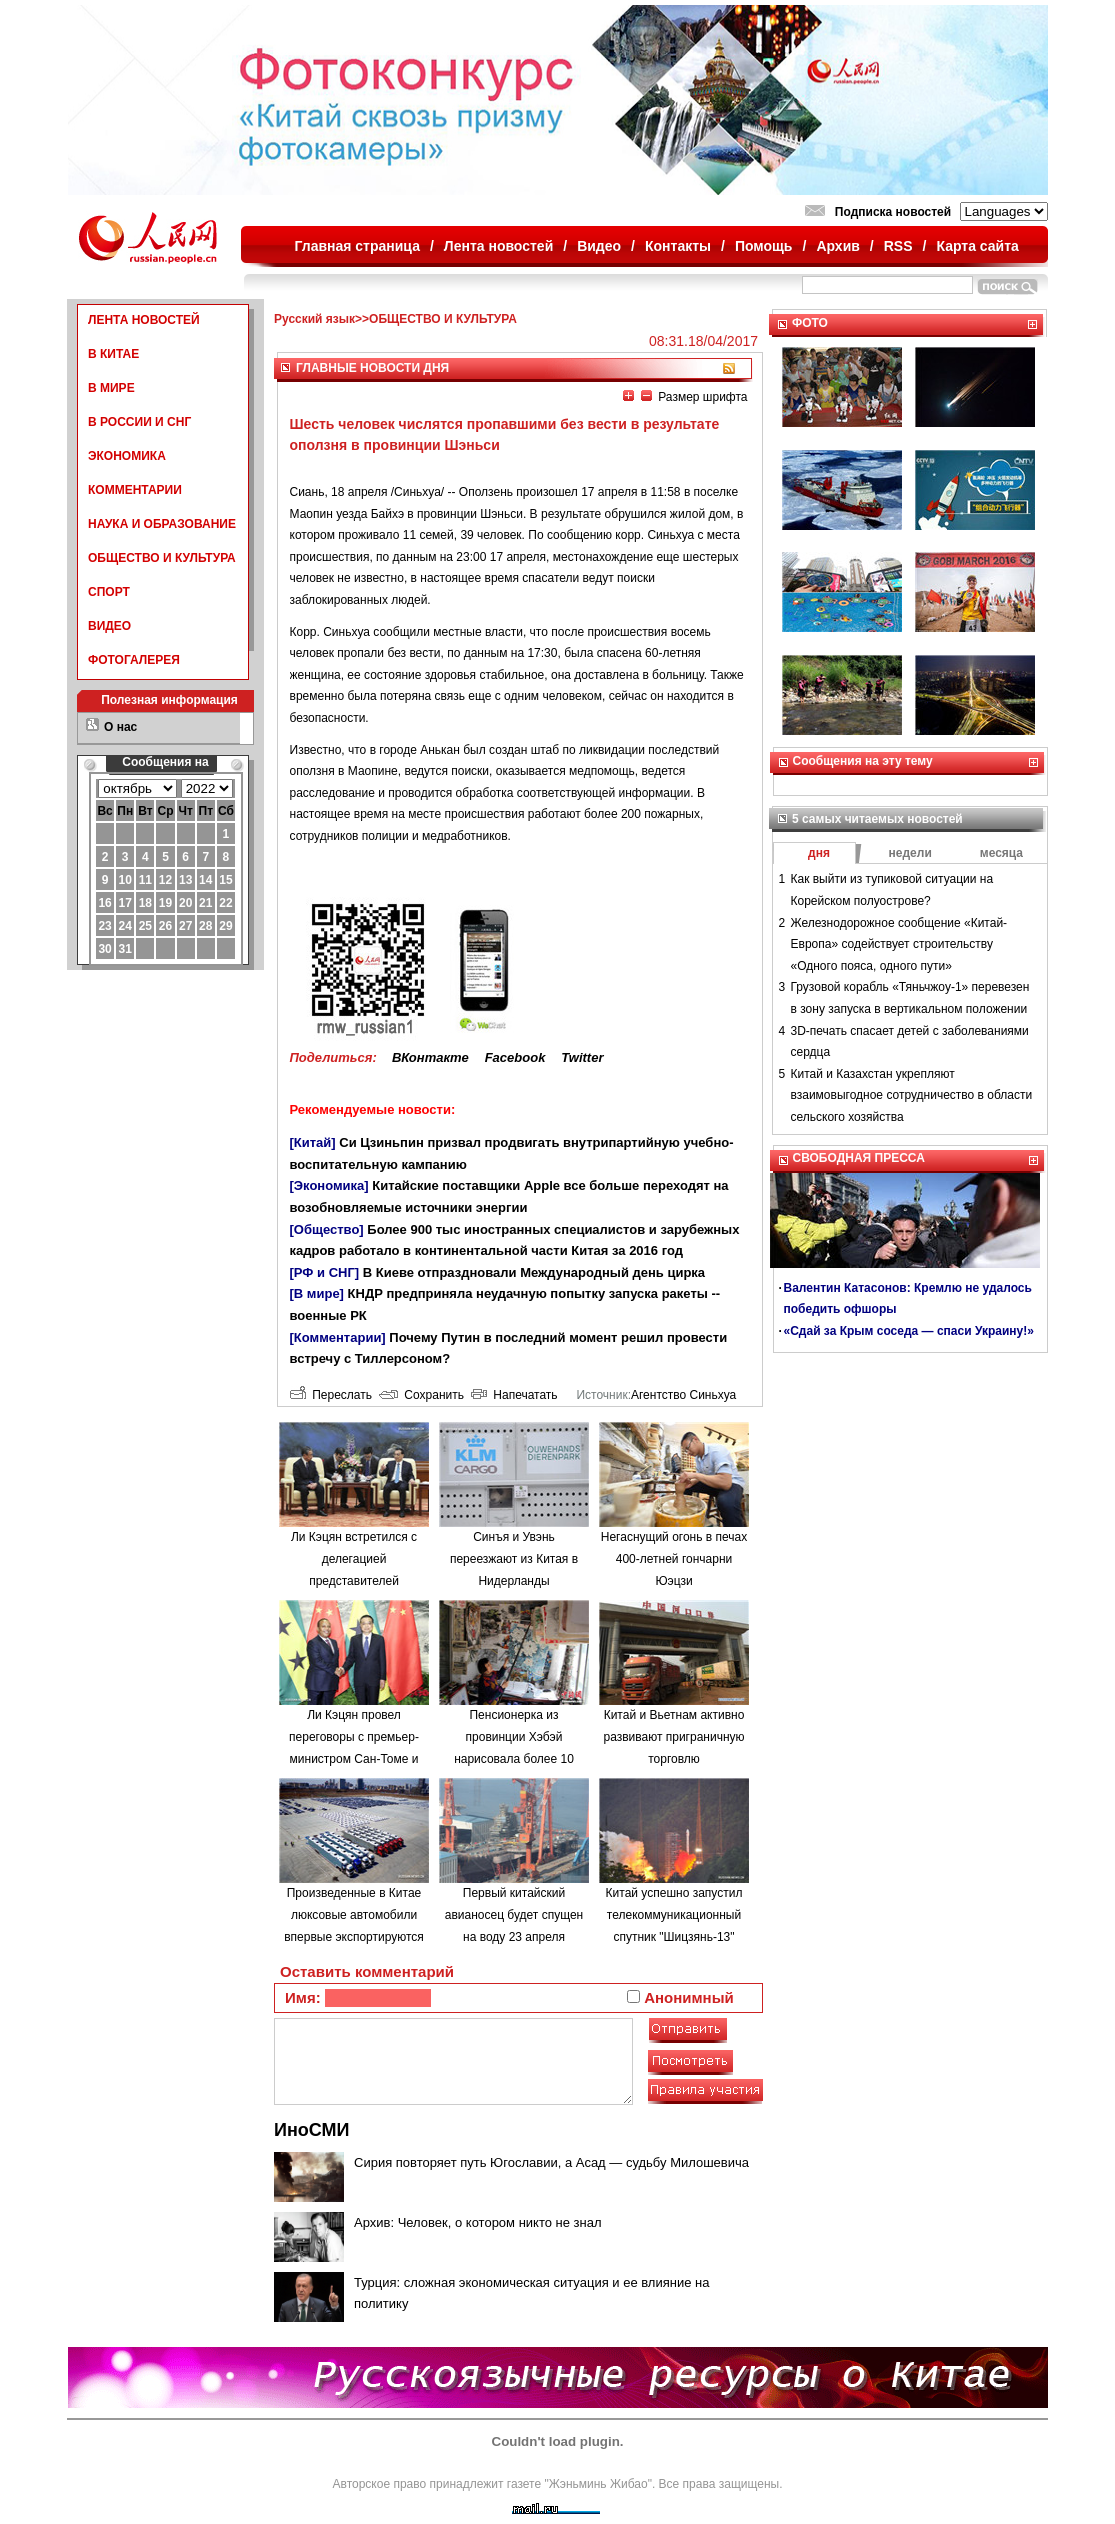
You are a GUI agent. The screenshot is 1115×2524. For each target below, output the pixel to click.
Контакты (678, 246)
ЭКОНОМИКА (127, 456)
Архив (837, 246)
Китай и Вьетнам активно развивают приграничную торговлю (673, 1736)
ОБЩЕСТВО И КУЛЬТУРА (162, 558)
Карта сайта (977, 246)
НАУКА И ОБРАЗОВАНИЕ (162, 524)
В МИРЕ (111, 388)
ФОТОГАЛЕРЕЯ (134, 660)
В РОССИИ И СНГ (139, 422)
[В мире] (317, 1293)
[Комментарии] (338, 1337)
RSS (898, 246)
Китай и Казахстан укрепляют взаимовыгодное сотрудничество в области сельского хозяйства (912, 1095)
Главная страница (357, 246)
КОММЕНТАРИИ (135, 490)
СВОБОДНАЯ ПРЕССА (859, 1158)
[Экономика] (329, 1185)
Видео (599, 246)
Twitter (582, 1057)
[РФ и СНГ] (325, 1272)
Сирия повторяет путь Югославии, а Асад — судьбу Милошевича (551, 2162)
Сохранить (421, 1395)
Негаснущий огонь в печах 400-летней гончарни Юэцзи (674, 1558)
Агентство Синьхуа (683, 1395)
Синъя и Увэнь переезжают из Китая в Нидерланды (514, 1558)
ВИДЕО (109, 626)
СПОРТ (109, 592)
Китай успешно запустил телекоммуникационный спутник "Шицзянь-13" (674, 1914)
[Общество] (327, 1229)
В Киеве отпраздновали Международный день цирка (534, 1272)
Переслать (331, 1395)
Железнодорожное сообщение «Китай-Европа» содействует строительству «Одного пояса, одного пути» (899, 944)
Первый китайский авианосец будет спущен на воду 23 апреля (514, 1914)
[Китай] (313, 1142)
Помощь (764, 246)
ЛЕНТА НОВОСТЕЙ (144, 320)
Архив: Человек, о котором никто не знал (478, 2222)
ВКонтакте (430, 1057)
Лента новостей (498, 246)
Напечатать (514, 1395)
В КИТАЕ (113, 354)
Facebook (515, 1057)
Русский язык (314, 319)
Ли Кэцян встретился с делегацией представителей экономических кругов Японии (354, 1580)
